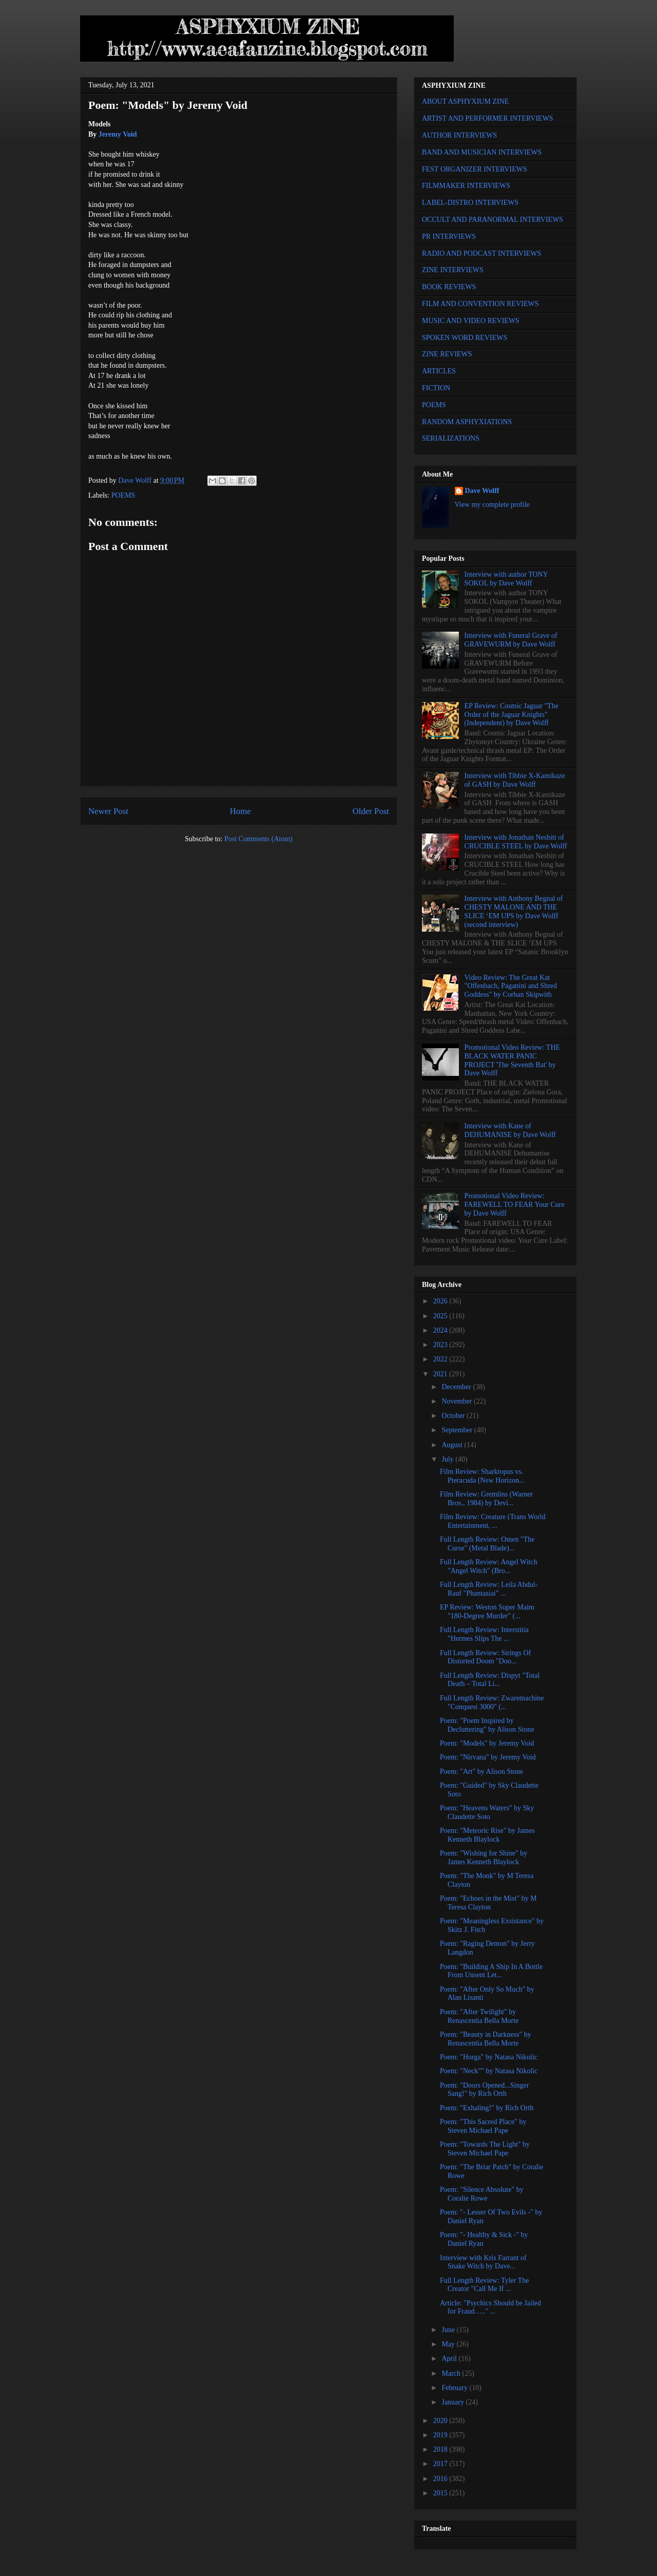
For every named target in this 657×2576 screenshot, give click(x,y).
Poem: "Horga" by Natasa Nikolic (488, 2057)
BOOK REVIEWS (449, 287)
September (457, 1430)
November (457, 1401)
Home (240, 811)
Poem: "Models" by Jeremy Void (487, 1743)
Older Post (371, 811)
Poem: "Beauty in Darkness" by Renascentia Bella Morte (485, 2039)
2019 (441, 2435)
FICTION (436, 388)
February (455, 2388)
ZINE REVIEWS (447, 354)
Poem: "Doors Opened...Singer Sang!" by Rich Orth (484, 2089)
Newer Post (108, 811)
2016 (441, 2479)
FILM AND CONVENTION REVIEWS (480, 304)
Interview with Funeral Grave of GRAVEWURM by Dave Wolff (511, 640)
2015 (441, 2493)
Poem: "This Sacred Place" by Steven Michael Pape (483, 2126)
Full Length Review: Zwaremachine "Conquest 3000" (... (492, 1702)
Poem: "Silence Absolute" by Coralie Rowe (482, 2194)
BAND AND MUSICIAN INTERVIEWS (482, 152)
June (448, 2330)
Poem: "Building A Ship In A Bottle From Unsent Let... (491, 1971)
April (449, 2358)
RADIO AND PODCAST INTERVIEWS (481, 253)
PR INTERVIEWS (449, 236)
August (452, 1445)
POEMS (123, 495)
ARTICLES (439, 371)
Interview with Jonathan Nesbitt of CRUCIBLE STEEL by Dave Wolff (516, 842)
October (454, 1415)
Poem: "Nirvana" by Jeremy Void (488, 1757)
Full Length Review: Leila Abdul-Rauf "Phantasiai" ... (489, 1589)
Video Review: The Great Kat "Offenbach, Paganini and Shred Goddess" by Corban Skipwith (511, 986)
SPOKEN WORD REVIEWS (464, 338)
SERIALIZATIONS (450, 438)
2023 (441, 1345)
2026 (441, 1301)
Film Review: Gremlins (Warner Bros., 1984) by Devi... (486, 1498)
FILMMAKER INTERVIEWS (466, 186)
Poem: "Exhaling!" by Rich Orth (487, 2108)
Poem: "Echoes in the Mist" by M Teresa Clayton (488, 1903)
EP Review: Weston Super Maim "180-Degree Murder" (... (487, 1611)
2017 (441, 2464)
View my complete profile (492, 504)
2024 (441, 1330)
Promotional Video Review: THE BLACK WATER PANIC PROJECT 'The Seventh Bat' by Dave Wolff (512, 1060)
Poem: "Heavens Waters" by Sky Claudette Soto (487, 1812)
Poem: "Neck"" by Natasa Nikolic (489, 2071)
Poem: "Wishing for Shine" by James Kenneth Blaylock (483, 1857)
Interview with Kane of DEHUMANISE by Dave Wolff (510, 1130)
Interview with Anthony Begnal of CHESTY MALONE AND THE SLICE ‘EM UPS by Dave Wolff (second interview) (514, 911)
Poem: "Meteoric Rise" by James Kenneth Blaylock (487, 1835)
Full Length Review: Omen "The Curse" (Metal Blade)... (487, 1544)
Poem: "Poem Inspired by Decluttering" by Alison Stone (487, 1725)
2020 (441, 2421)
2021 (441, 1374)
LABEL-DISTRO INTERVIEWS (470, 202)
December (457, 1387)
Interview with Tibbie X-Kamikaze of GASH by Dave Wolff (515, 780)
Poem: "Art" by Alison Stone (481, 1771)
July (448, 1459)
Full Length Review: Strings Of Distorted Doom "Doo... (485, 1657)
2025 (441, 1316)
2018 (441, 2449)
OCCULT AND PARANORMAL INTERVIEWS (492, 219)
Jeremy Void (118, 134)
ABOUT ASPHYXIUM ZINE (465, 101)
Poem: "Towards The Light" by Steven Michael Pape (485, 2149)
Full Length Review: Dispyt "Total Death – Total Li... (490, 1680)
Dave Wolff (482, 491)
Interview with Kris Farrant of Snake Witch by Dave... (483, 2262)
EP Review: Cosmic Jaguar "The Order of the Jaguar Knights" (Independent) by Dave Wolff (511, 714)
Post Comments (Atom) (258, 839)
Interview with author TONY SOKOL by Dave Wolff (506, 579)
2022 (441, 1359)
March (451, 2373)
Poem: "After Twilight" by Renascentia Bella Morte (479, 2016)
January (453, 2402)
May (448, 2344)
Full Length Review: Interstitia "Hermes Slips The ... (484, 1634)
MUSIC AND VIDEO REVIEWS (470, 321)
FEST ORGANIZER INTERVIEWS (474, 169)
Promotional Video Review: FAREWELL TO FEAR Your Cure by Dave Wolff (515, 1204)
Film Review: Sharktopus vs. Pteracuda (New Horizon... (482, 1476)
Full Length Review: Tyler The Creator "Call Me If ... (484, 2285)
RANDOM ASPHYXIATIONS (467, 422)
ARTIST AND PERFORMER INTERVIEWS (487, 118)
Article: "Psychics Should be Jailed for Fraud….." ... (490, 2307)
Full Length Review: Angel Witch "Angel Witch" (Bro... (488, 1566)
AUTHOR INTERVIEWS (459, 135)
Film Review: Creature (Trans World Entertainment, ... (493, 1521)
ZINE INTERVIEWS (453, 270)
